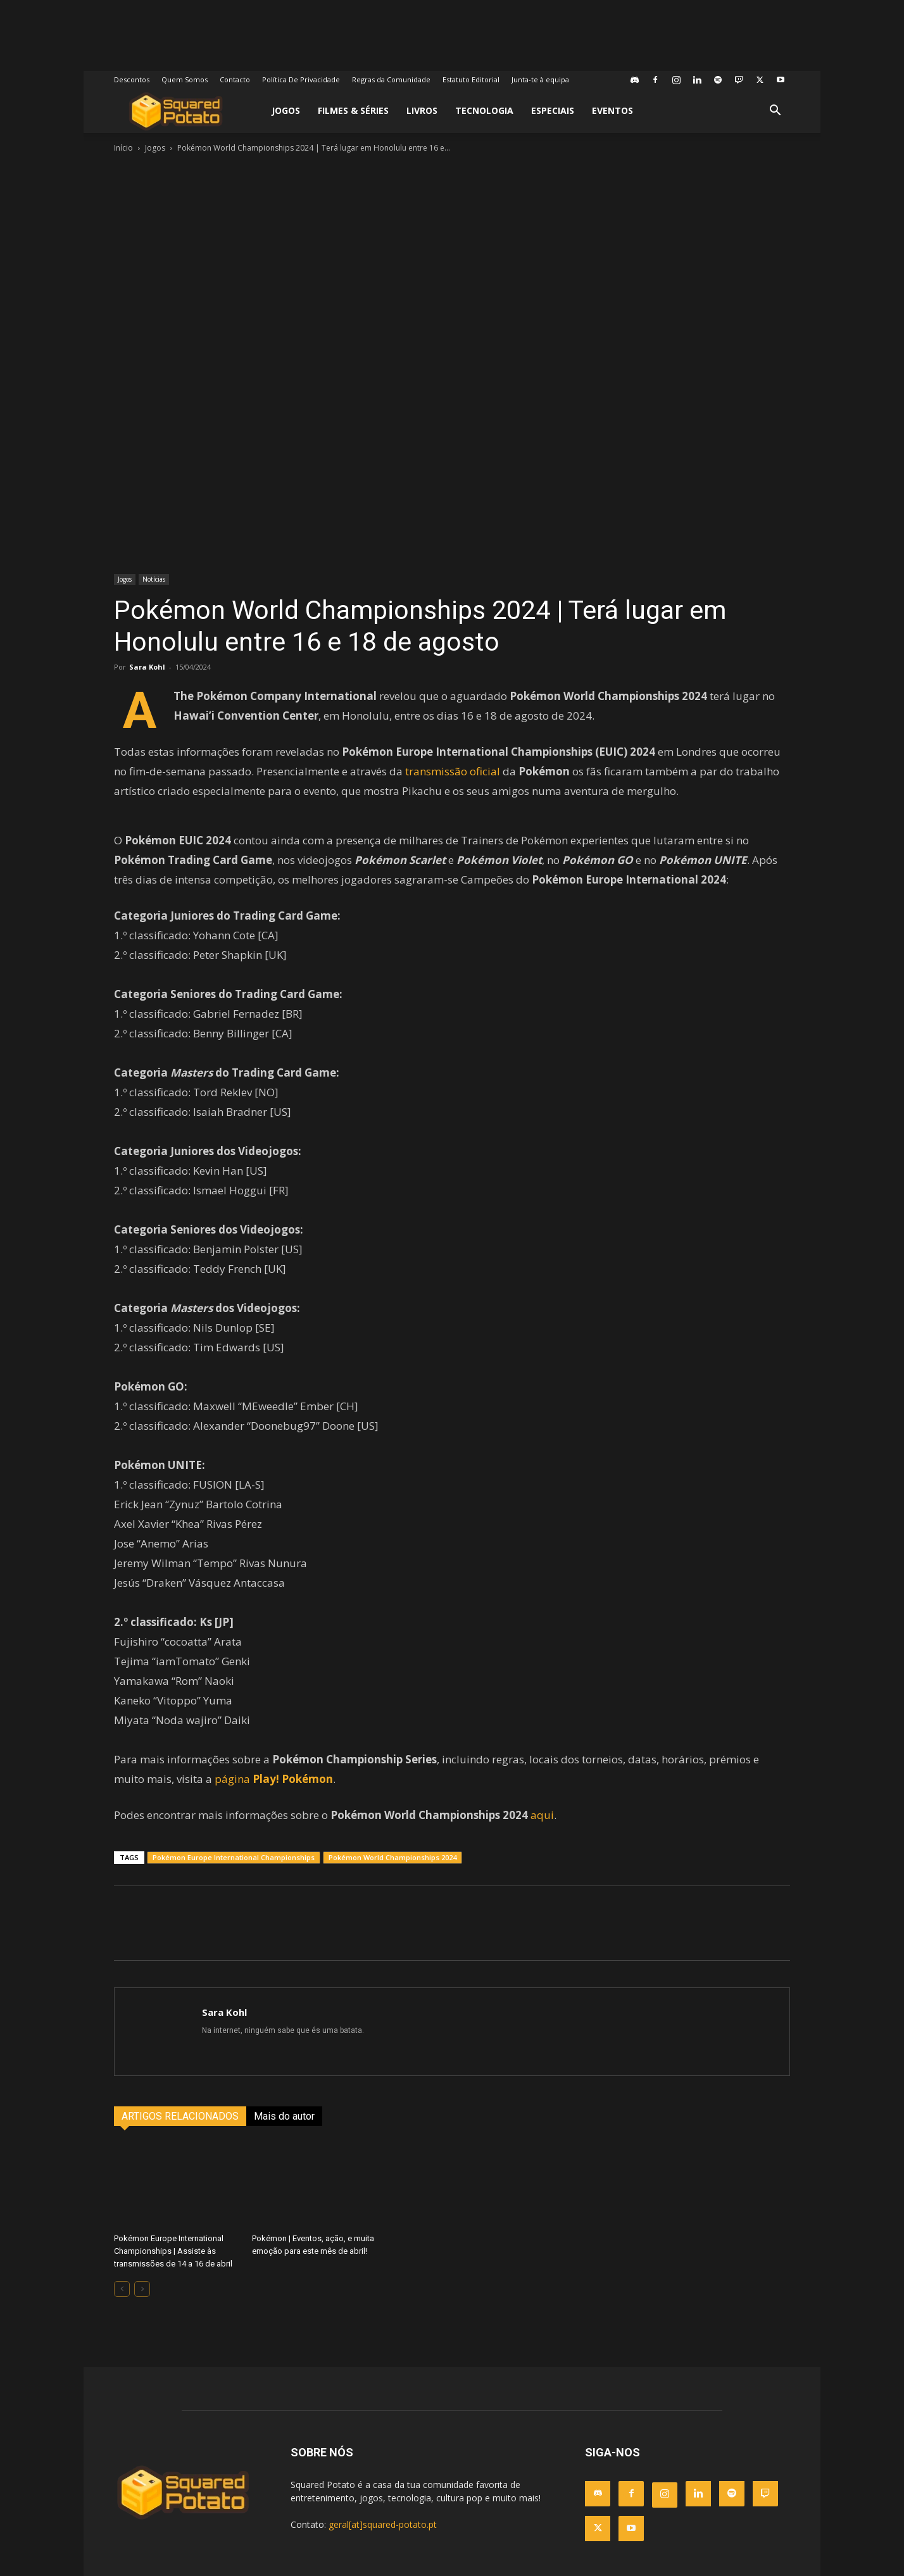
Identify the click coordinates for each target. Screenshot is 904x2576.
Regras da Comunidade (391, 79)
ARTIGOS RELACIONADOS (180, 2116)
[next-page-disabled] (142, 2289)
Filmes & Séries (353, 110)
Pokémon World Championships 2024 (392, 1857)
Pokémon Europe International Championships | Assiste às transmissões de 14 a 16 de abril (173, 2251)
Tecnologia (484, 110)
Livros (421, 110)
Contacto (235, 79)
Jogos (286, 110)
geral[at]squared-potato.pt (383, 2524)
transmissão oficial (452, 771)
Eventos (612, 110)
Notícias (153, 579)
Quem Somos (184, 79)
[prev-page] (122, 2289)
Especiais (552, 110)
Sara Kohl (147, 667)
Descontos (131, 79)
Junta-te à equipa (540, 79)
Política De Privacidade (301, 79)
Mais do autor (284, 2116)
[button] (775, 112)
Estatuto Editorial (471, 79)
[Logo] (176, 111)
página (274, 1779)
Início (123, 147)
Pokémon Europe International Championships (234, 1857)
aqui (542, 1815)
